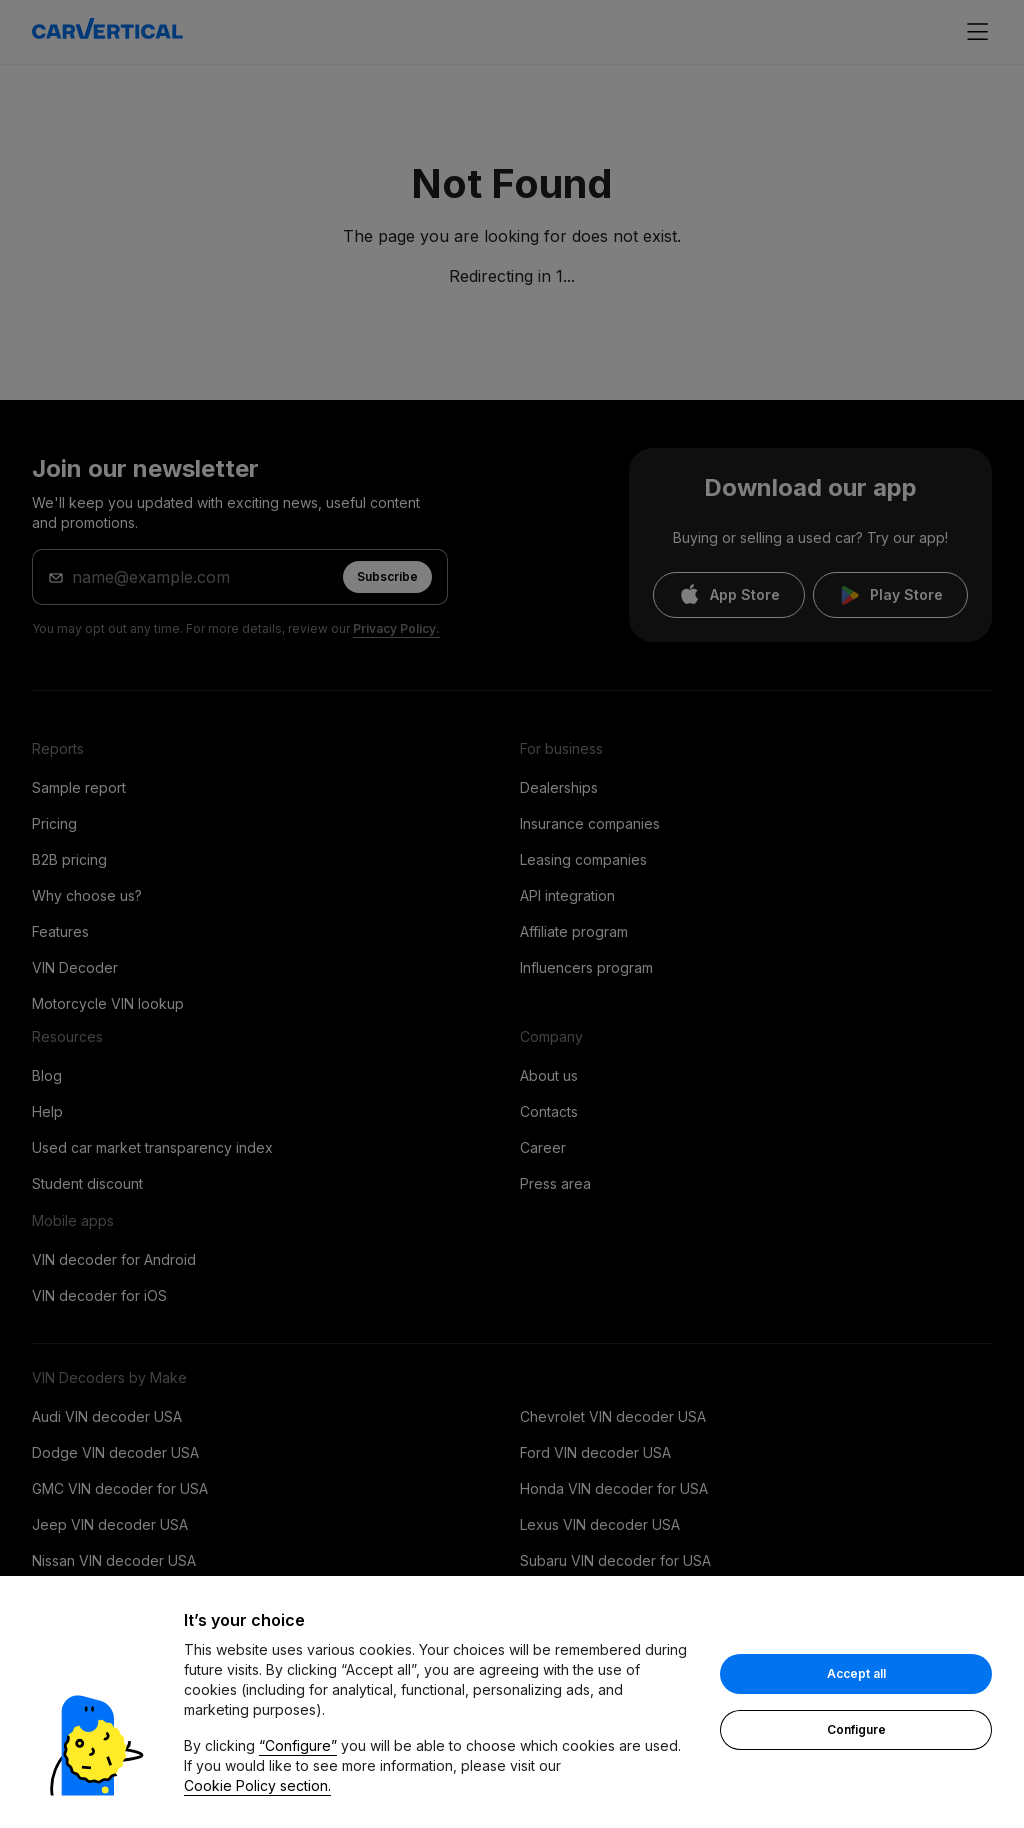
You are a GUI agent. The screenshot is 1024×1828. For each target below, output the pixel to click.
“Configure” (298, 1745)
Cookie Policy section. (257, 1785)
